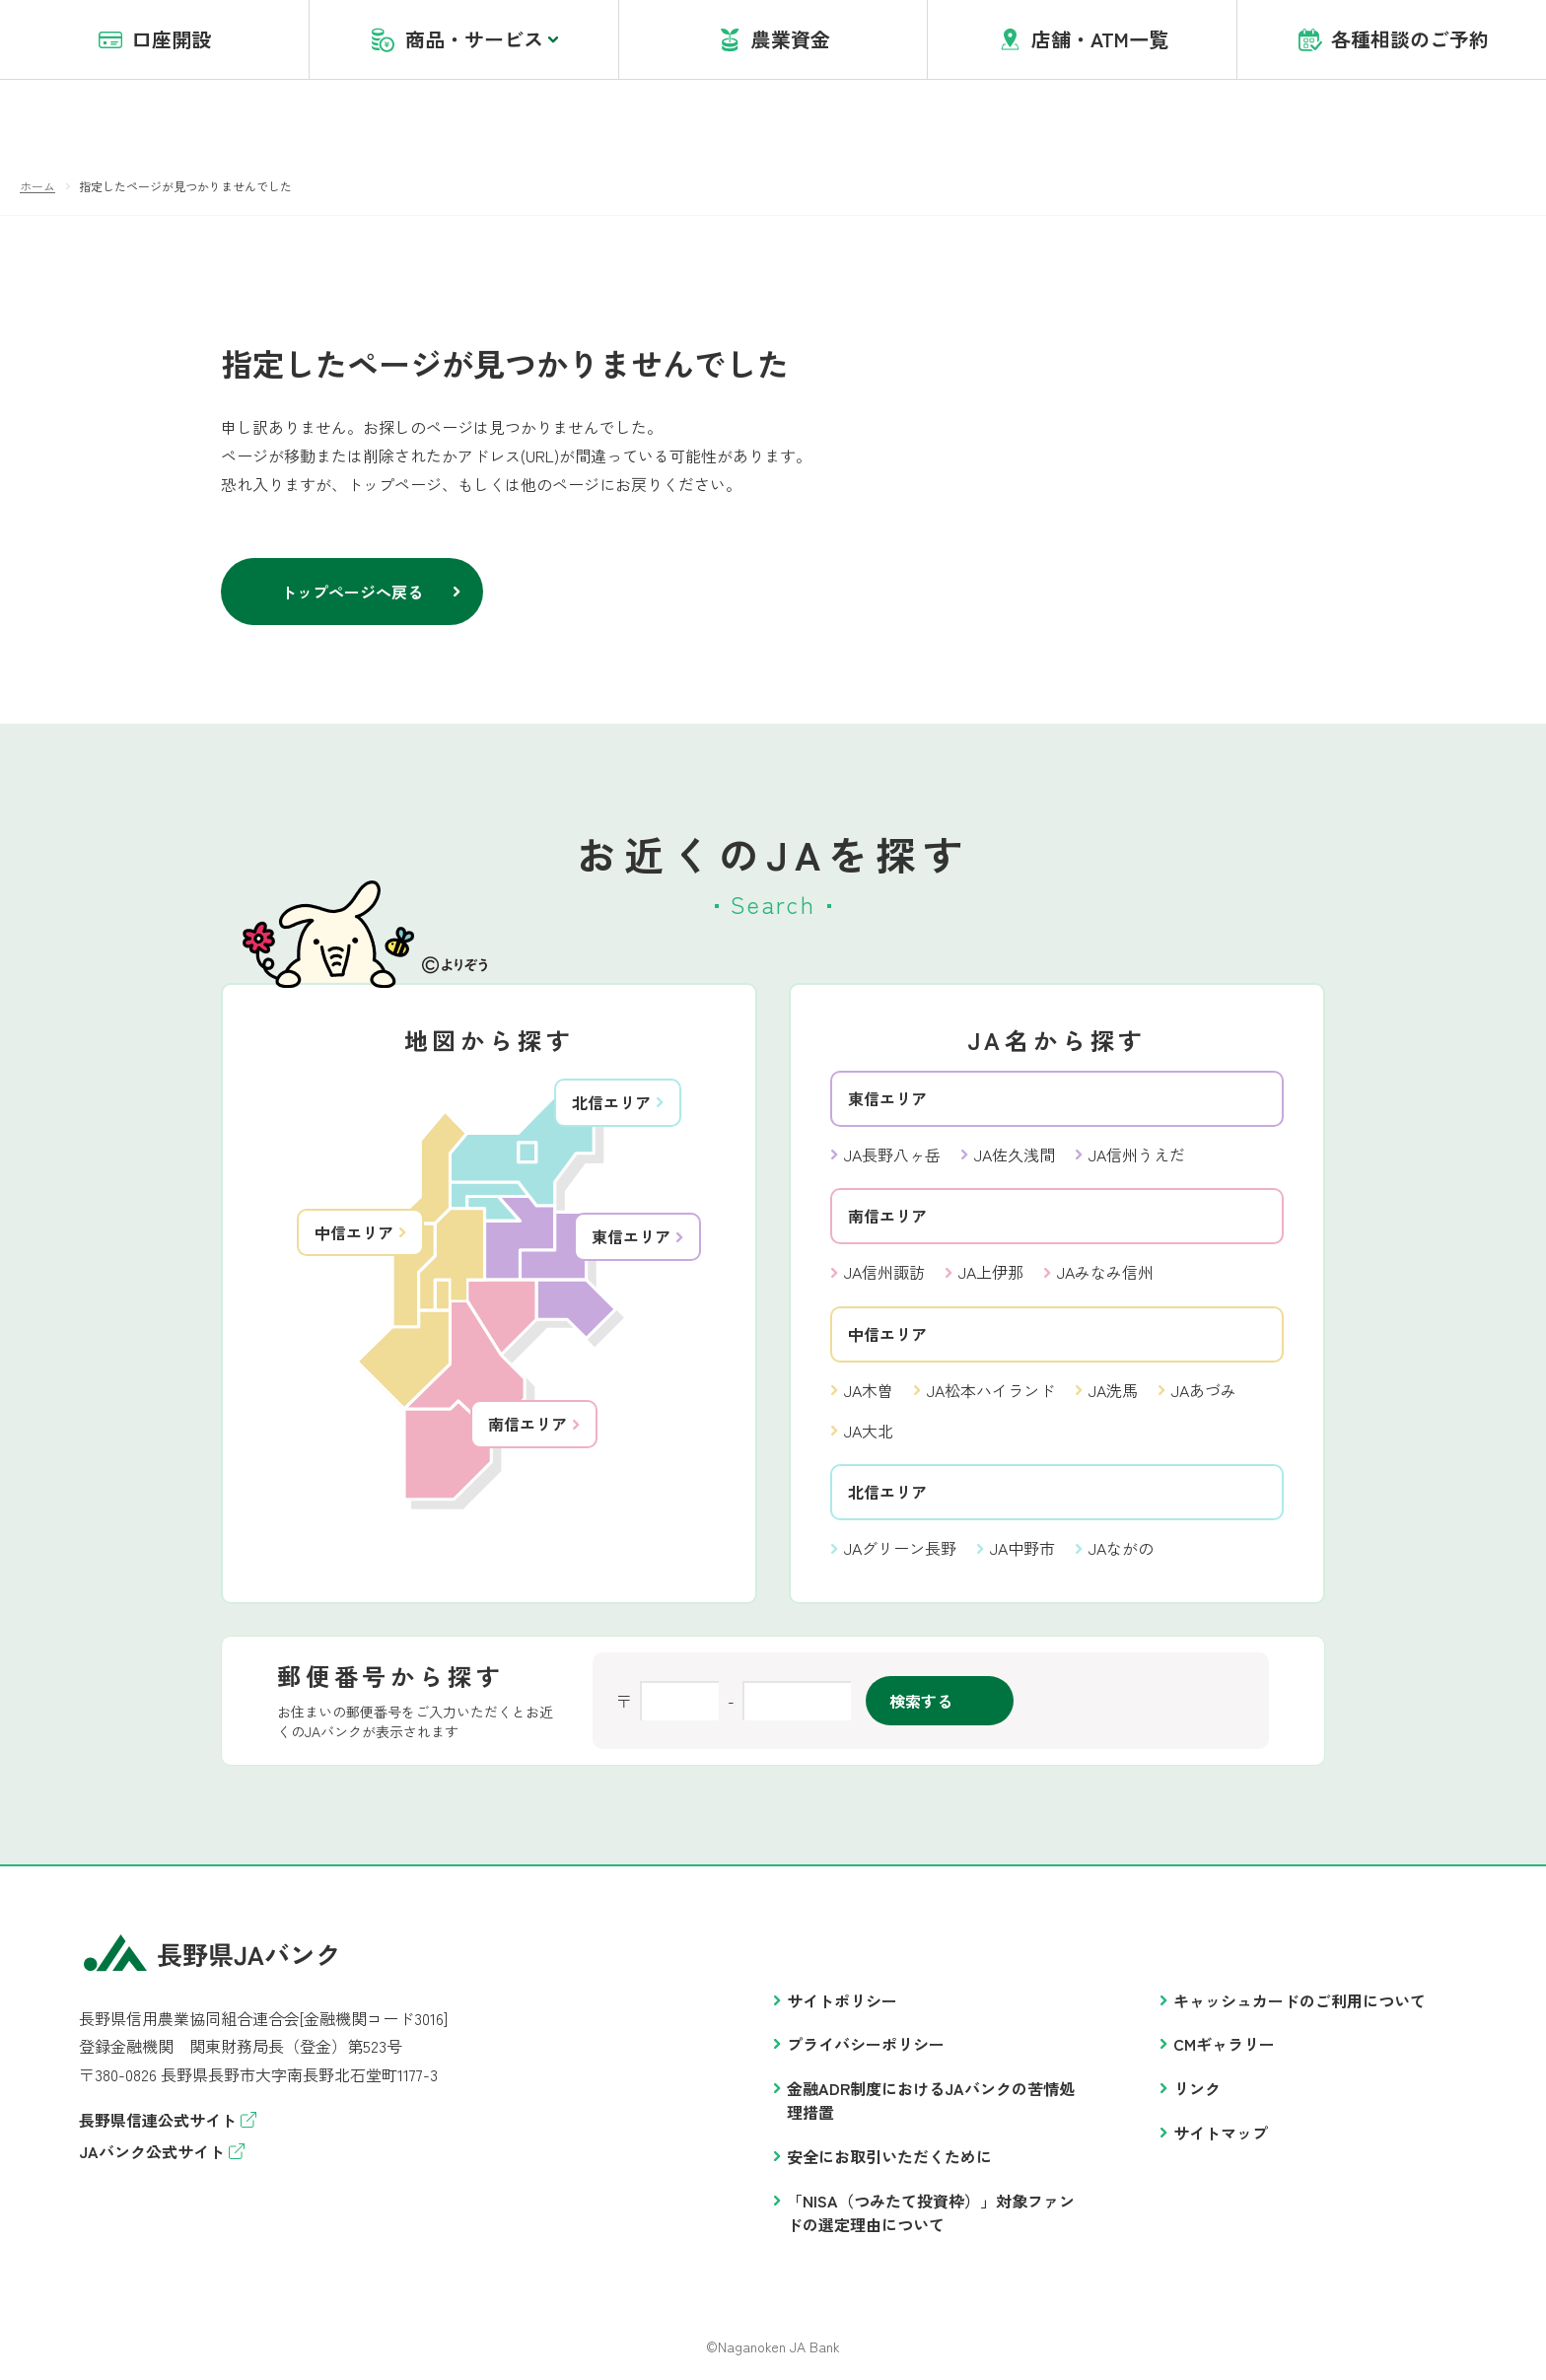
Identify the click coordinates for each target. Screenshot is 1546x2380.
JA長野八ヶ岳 (892, 1155)
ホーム (37, 186)
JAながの (1121, 1549)
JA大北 (868, 1431)
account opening (954, 38)
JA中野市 (1022, 1549)
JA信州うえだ (1137, 1155)
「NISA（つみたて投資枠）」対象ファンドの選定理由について (931, 2213)
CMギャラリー (1224, 2045)
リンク (1197, 2089)
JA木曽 (868, 1391)
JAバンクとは (828, 38)
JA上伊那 (990, 1273)
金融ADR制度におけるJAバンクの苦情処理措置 (931, 2101)
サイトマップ (1220, 2133)
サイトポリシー (842, 2001)
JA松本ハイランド (991, 1391)
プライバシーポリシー (866, 2045)
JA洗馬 (1113, 1391)
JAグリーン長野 (900, 1549)
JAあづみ (1203, 1391)
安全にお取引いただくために (889, 2157)
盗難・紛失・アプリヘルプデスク (1140, 38)
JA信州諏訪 (884, 1273)
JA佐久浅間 (1014, 1155)
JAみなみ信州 (1105, 1273)
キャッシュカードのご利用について (1299, 2001)
